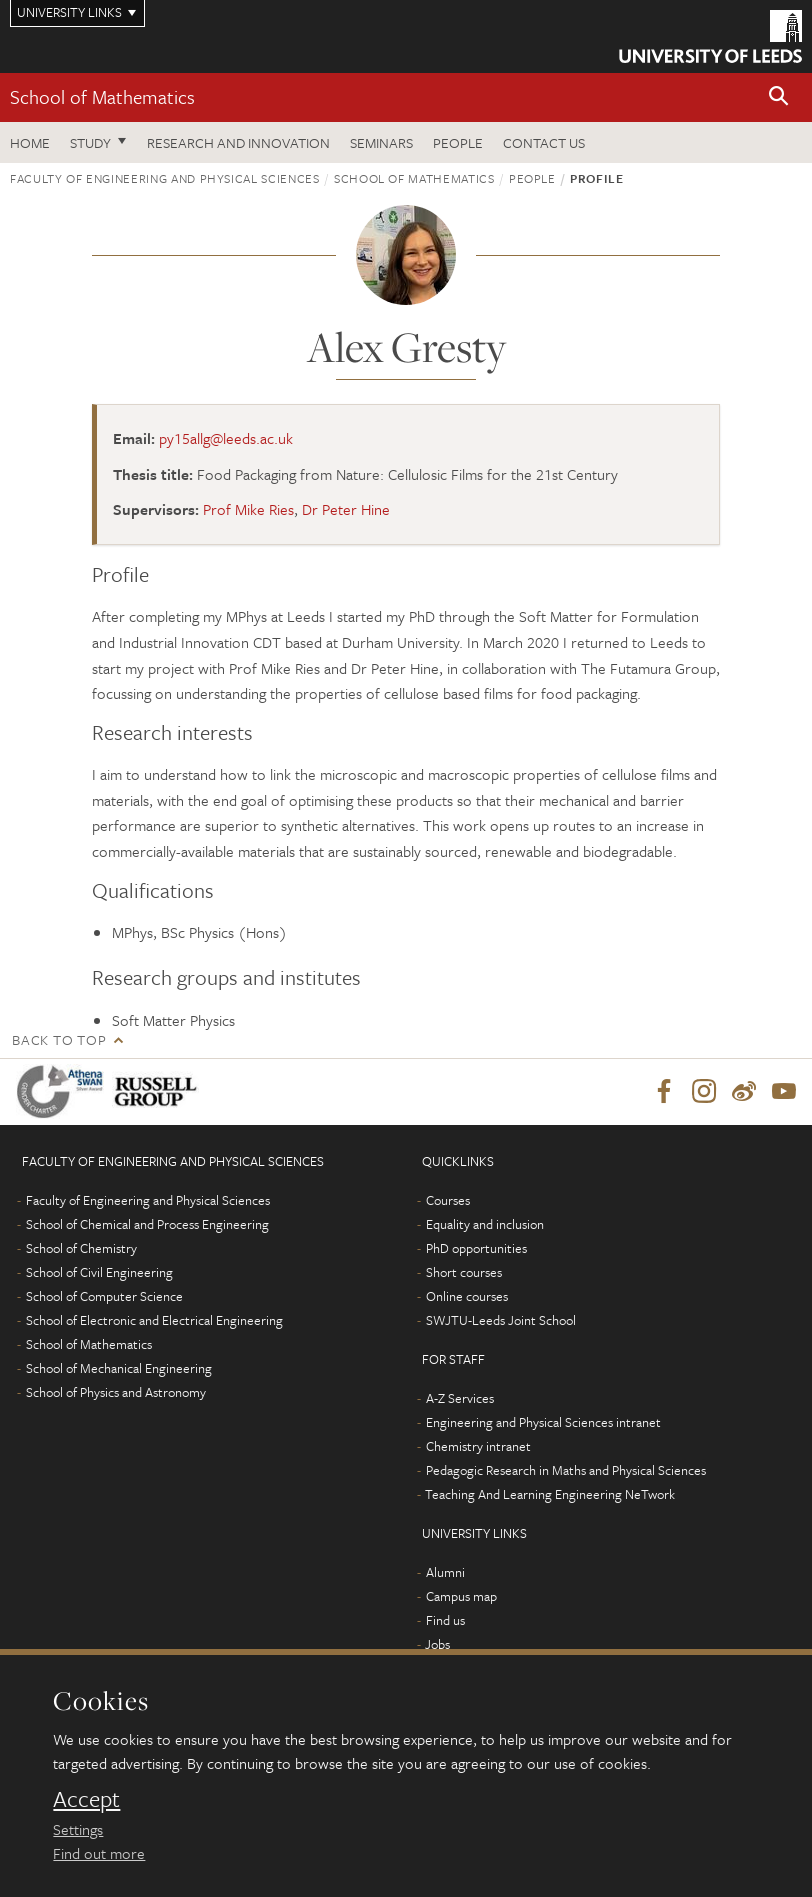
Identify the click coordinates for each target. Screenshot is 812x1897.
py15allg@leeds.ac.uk (226, 438)
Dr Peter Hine (346, 509)
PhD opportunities (476, 1248)
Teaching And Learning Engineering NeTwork (550, 1494)
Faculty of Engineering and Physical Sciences (165, 178)
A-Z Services (460, 1398)
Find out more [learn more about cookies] (99, 1853)
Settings (78, 1829)
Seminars (381, 142)
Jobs (437, 1644)
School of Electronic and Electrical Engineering (154, 1320)
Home (30, 142)
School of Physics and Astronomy (116, 1392)
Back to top (59, 1039)
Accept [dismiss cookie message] (86, 1799)
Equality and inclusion (485, 1224)
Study (90, 142)
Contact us (544, 142)
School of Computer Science (104, 1296)
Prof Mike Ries (248, 509)
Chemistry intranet (478, 1446)
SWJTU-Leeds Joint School (501, 1320)
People (458, 142)
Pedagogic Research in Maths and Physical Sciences (566, 1470)
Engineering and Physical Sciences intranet (543, 1422)
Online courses (467, 1296)
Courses (448, 1200)
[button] (779, 97)
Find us (445, 1620)
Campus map (461, 1596)
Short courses (464, 1272)
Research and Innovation (238, 142)
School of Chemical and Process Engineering (147, 1224)
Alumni (445, 1572)
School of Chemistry (81, 1248)
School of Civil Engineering (99, 1272)
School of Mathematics (102, 96)
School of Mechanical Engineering (119, 1368)
